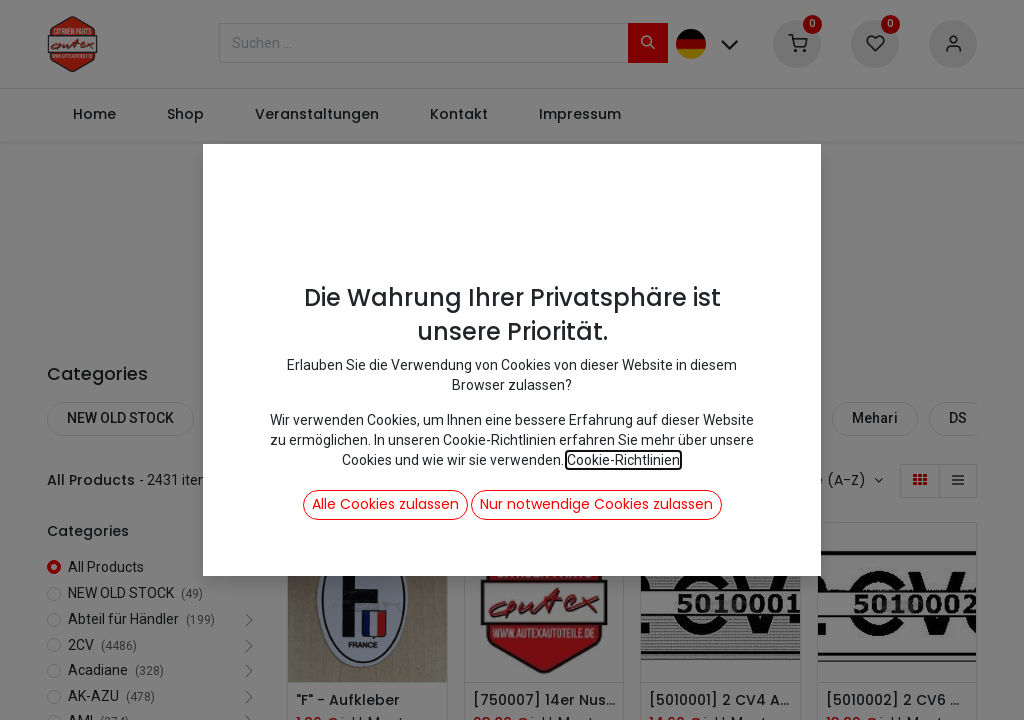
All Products (106, 567)
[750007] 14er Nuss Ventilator (544, 700)
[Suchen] (648, 43)
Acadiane (500, 418)
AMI (696, 418)
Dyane (780, 418)
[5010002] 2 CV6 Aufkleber (897, 700)
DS (958, 418)
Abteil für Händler (283, 418)
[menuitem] (94, 115)
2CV (405, 418)
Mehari (875, 418)
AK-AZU (608, 418)
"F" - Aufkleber (348, 700)
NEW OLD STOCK (120, 418)
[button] (832, 481)
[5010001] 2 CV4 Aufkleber (720, 700)
